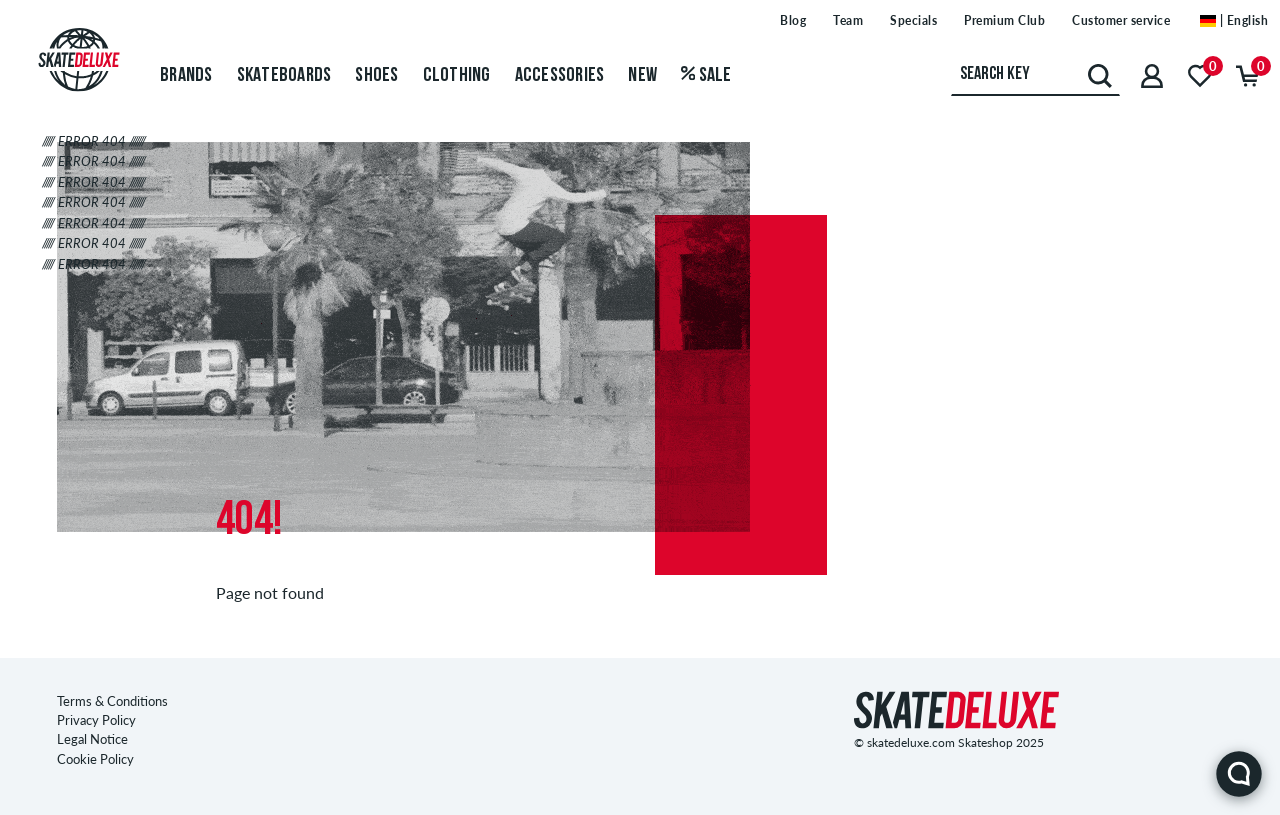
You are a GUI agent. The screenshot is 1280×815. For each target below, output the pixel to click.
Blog (793, 20)
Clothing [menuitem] (457, 76)
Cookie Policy (95, 759)
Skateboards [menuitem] (284, 76)
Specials (913, 20)
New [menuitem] (642, 76)
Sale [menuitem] (706, 76)
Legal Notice (92, 739)
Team (848, 20)
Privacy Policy (96, 720)
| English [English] (1234, 20)
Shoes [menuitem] (376, 76)
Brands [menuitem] (186, 76)
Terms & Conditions (112, 701)
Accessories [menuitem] (560, 76)
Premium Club (1004, 20)
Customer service (1121, 20)
